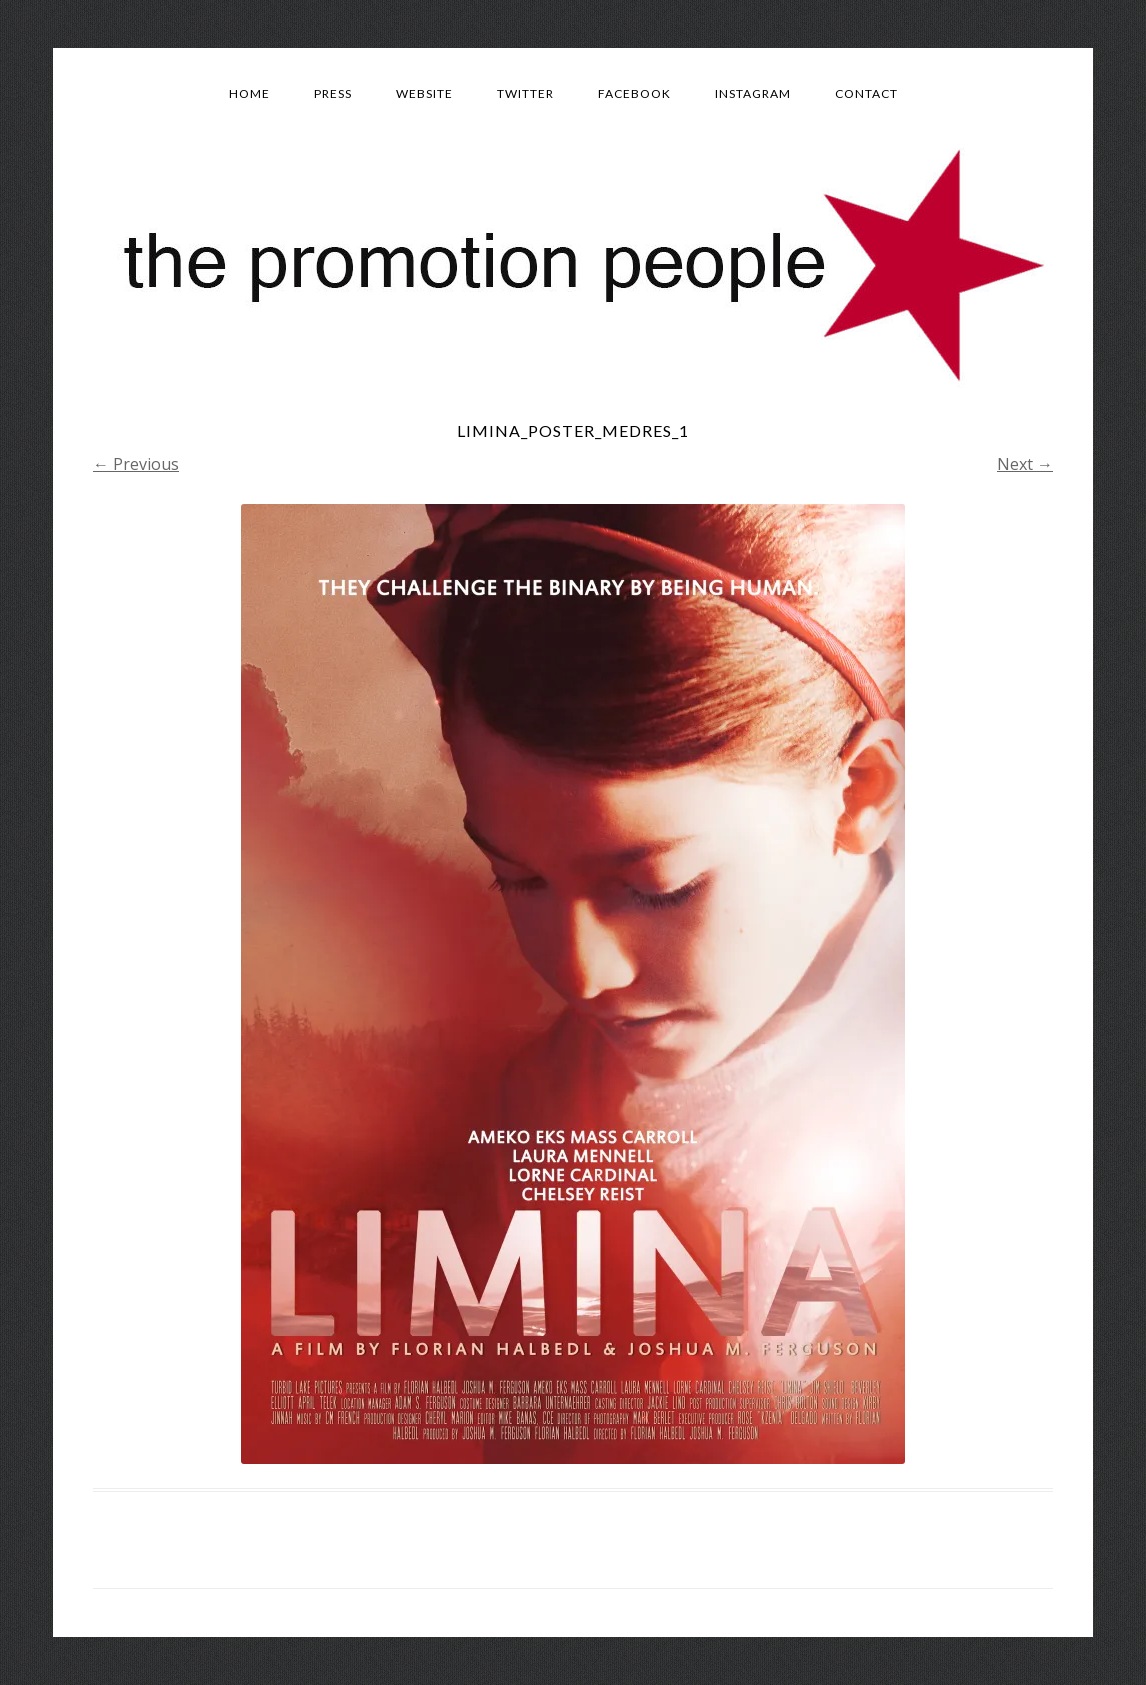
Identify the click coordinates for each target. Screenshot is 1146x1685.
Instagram (753, 93)
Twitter (525, 93)
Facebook (634, 93)
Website (424, 93)
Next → (1025, 464)
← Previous (136, 464)
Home (249, 93)
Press (333, 93)
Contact (866, 93)
